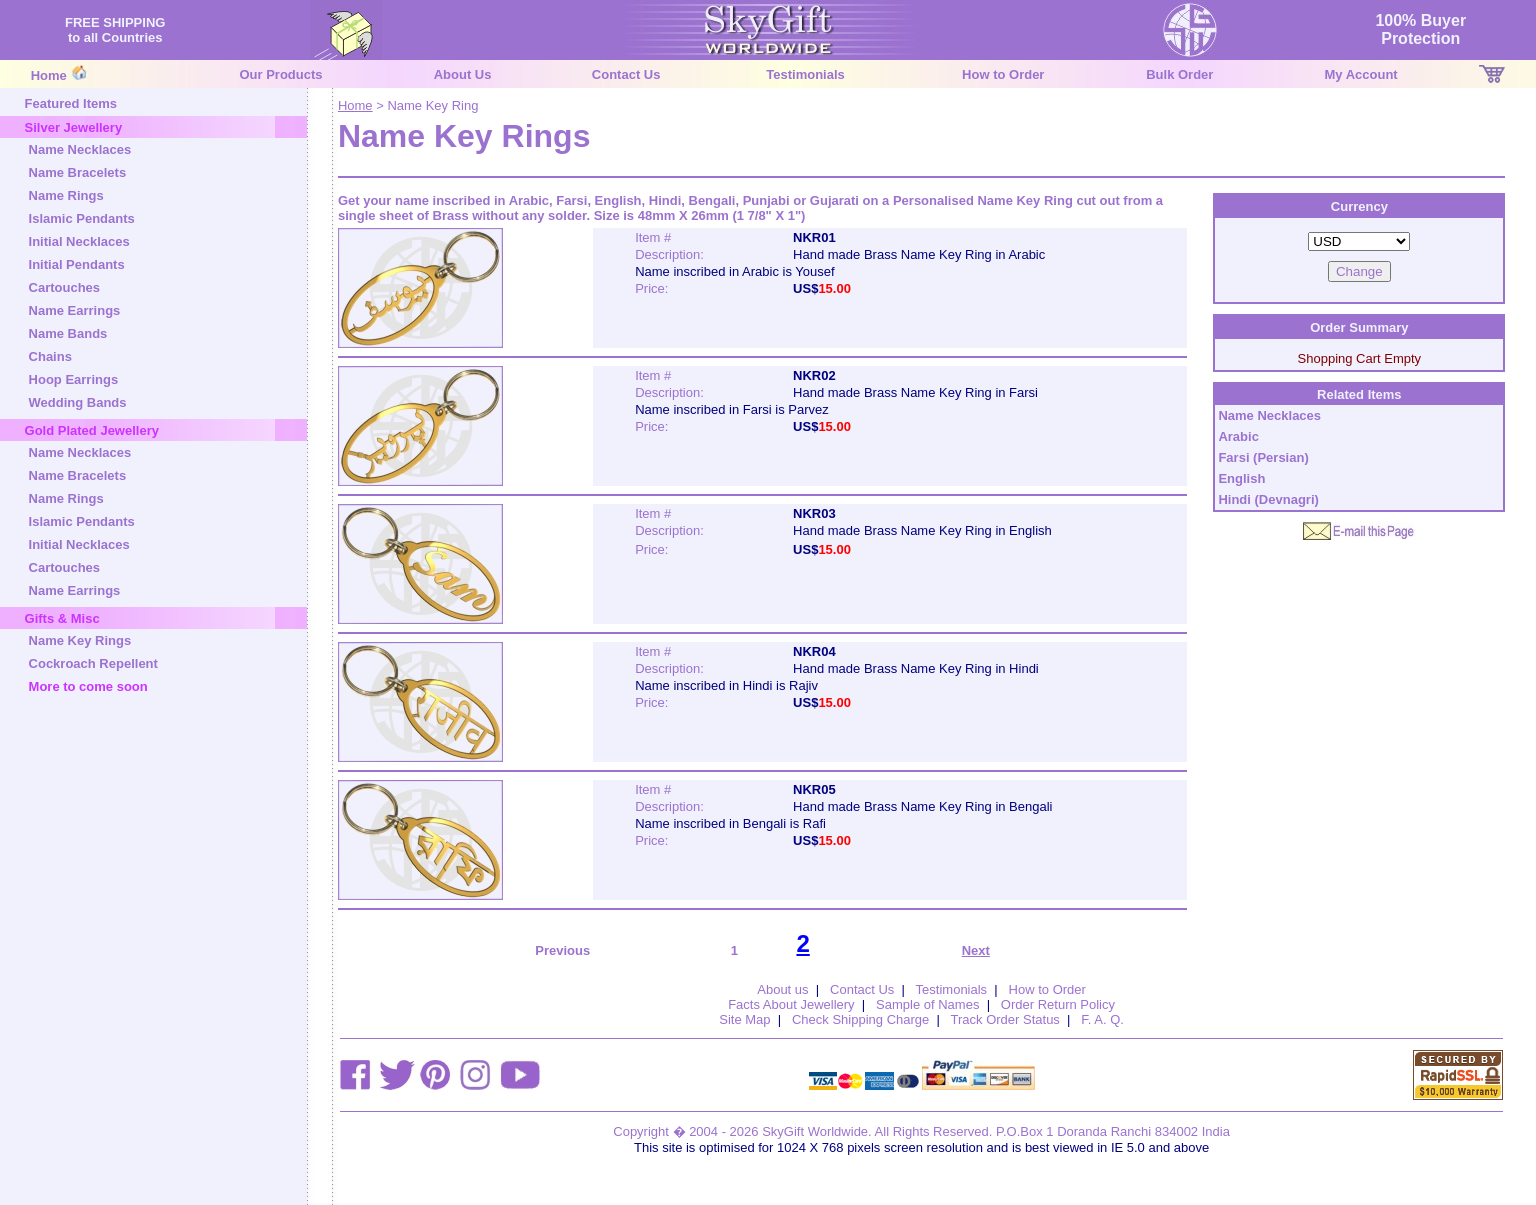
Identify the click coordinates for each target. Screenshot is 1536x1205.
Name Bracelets (78, 172)
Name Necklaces (80, 149)
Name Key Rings (80, 640)
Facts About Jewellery (791, 1004)
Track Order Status (1005, 1019)
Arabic (1238, 436)
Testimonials (805, 74)
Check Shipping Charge (860, 1019)
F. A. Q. (1102, 1019)
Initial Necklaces (79, 241)
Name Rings (66, 195)
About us (782, 989)
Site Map (744, 1019)
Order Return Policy (1058, 1004)
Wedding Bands (78, 402)
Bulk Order (1179, 74)
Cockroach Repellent (93, 663)
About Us (463, 74)
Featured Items (71, 103)
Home (49, 75)
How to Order (1003, 74)
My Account (1361, 74)
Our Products (280, 74)
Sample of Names (927, 1004)
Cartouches (65, 287)
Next (976, 950)
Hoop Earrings (74, 379)
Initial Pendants (77, 264)
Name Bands (68, 333)
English (1241, 478)
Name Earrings (75, 310)
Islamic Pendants (82, 218)
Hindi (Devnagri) (1268, 499)
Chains (50, 356)
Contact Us (626, 74)
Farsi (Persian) (1263, 457)
